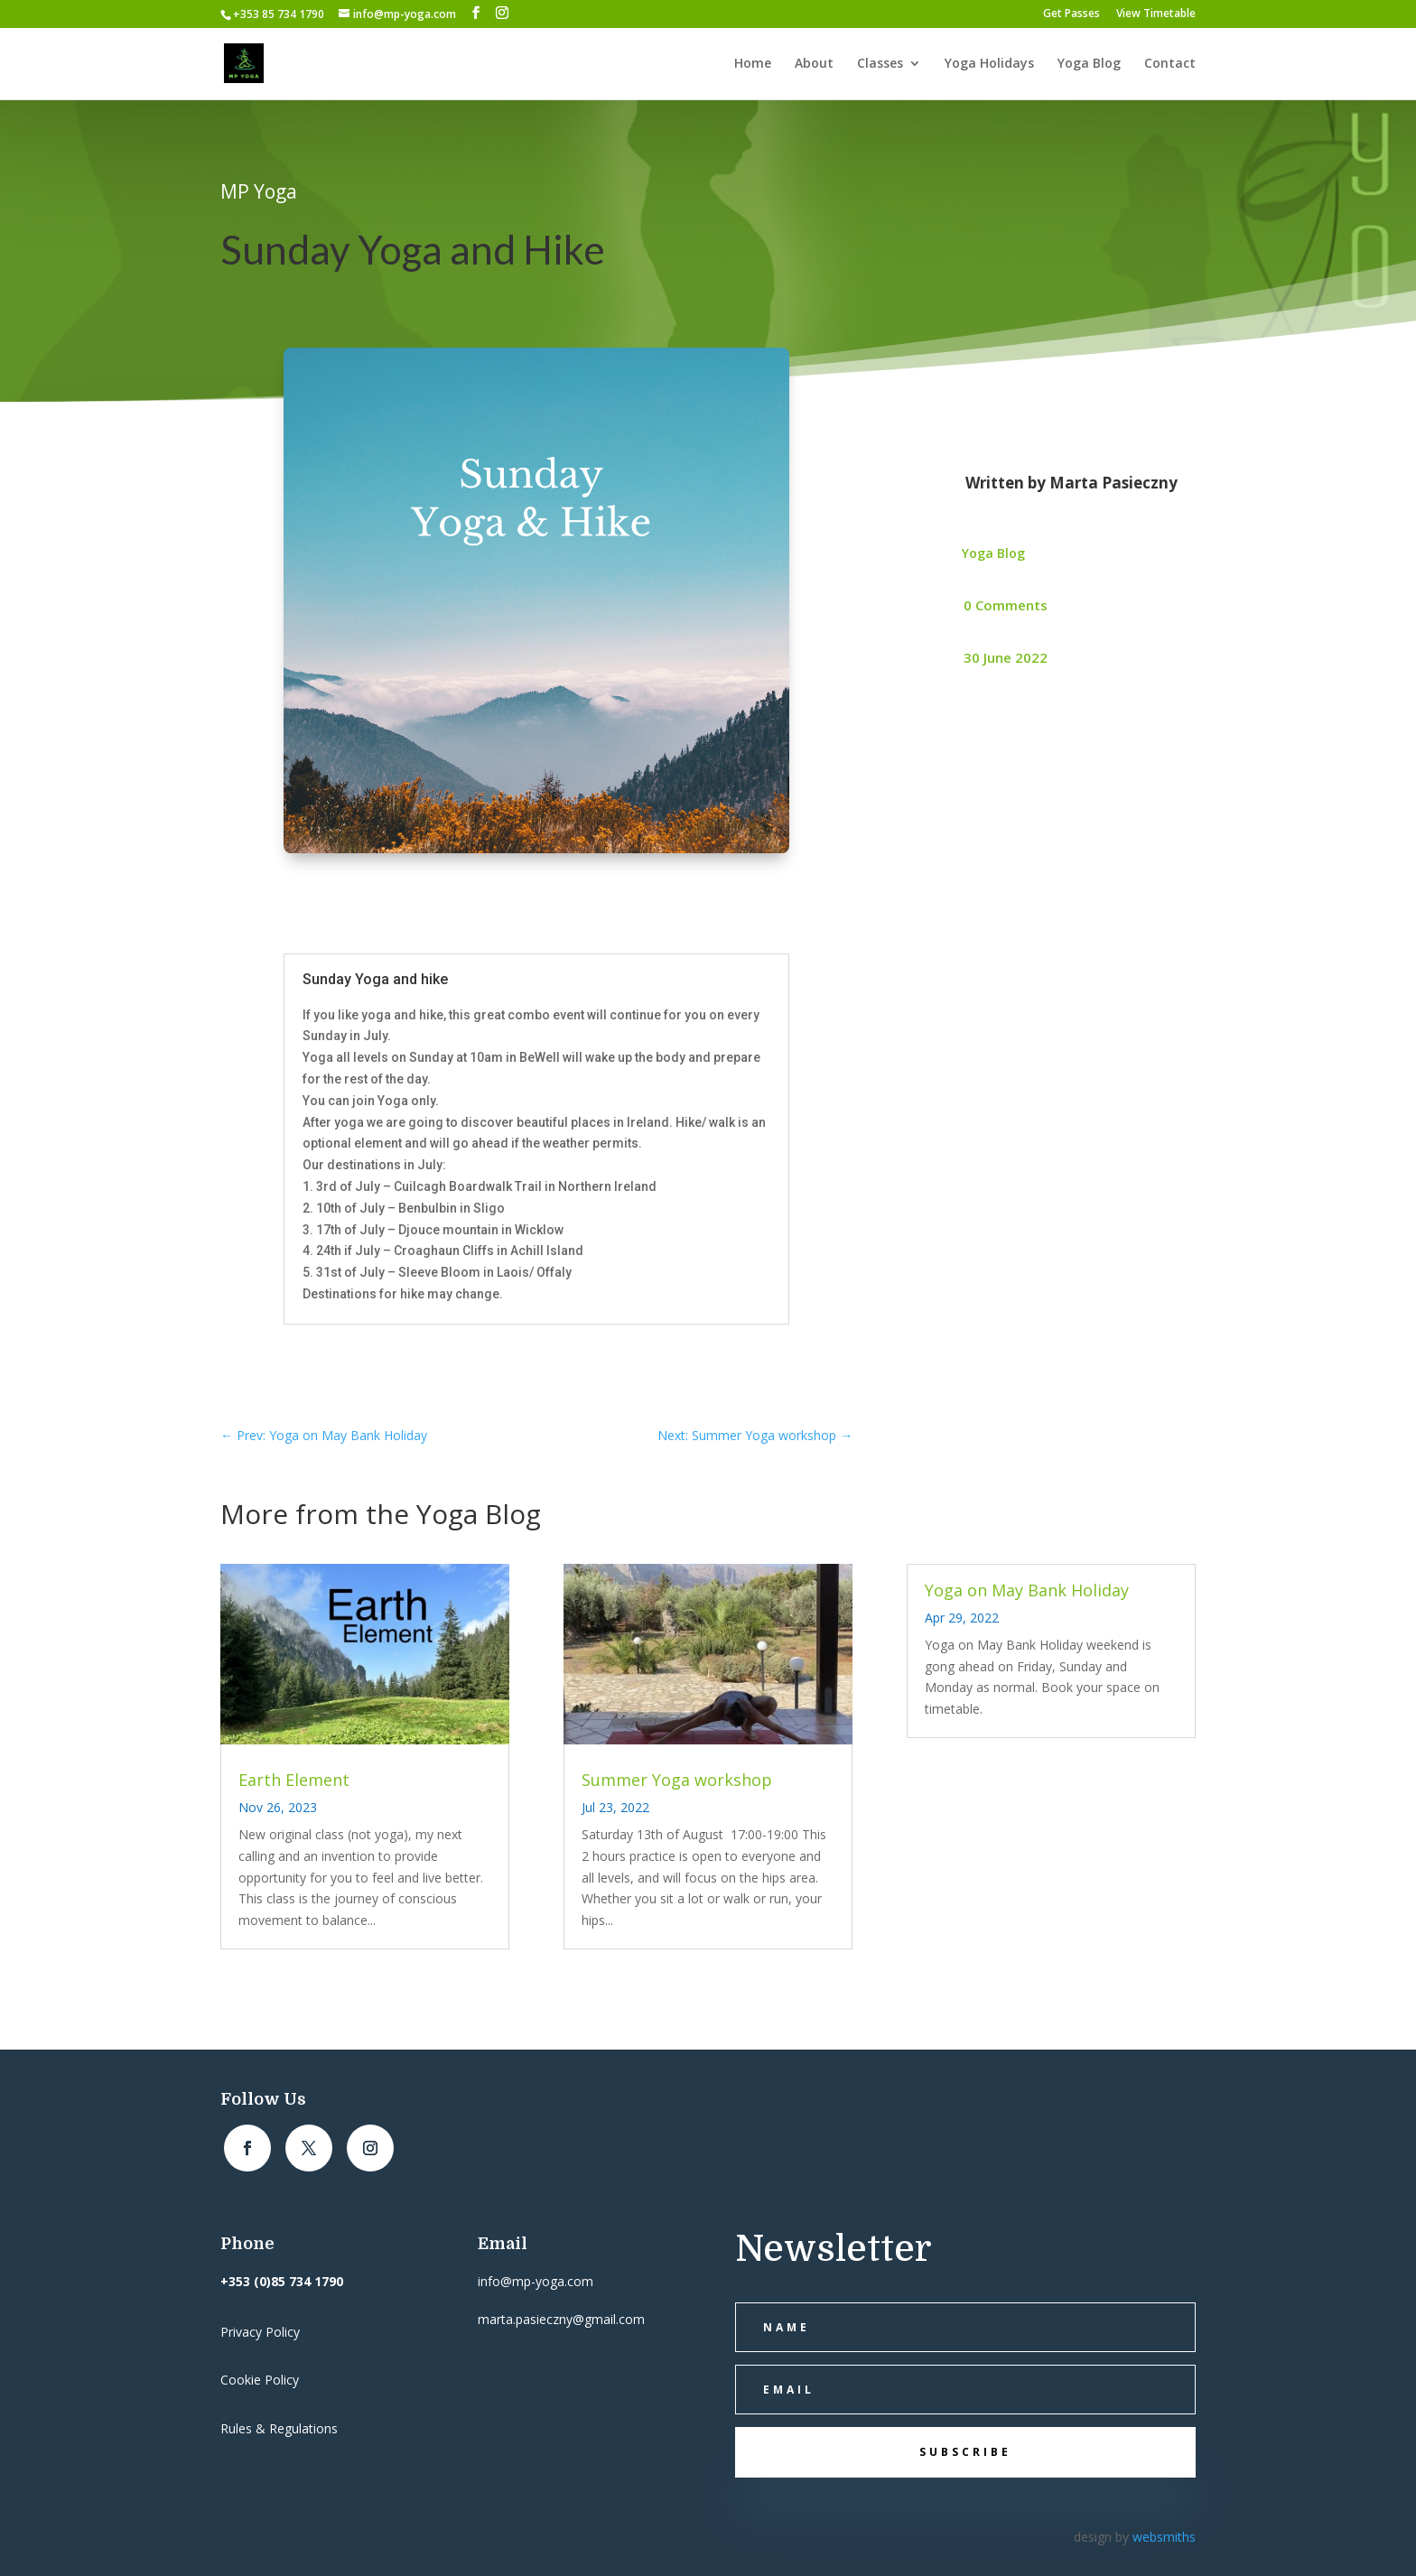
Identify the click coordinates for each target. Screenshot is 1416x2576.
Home (752, 64)
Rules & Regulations (279, 2428)
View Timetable (1156, 14)
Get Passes (1071, 14)
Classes (880, 64)
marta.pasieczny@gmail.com (561, 2319)
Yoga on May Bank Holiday (1027, 1590)
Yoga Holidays (989, 64)
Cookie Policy (259, 2379)
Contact (1170, 64)
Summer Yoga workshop (677, 1779)
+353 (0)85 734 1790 (281, 2281)
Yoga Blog (1089, 64)
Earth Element (293, 1779)
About (814, 64)
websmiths (1164, 2536)
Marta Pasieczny (1113, 482)
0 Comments (1006, 605)
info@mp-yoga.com (535, 2281)
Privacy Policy (260, 2331)
